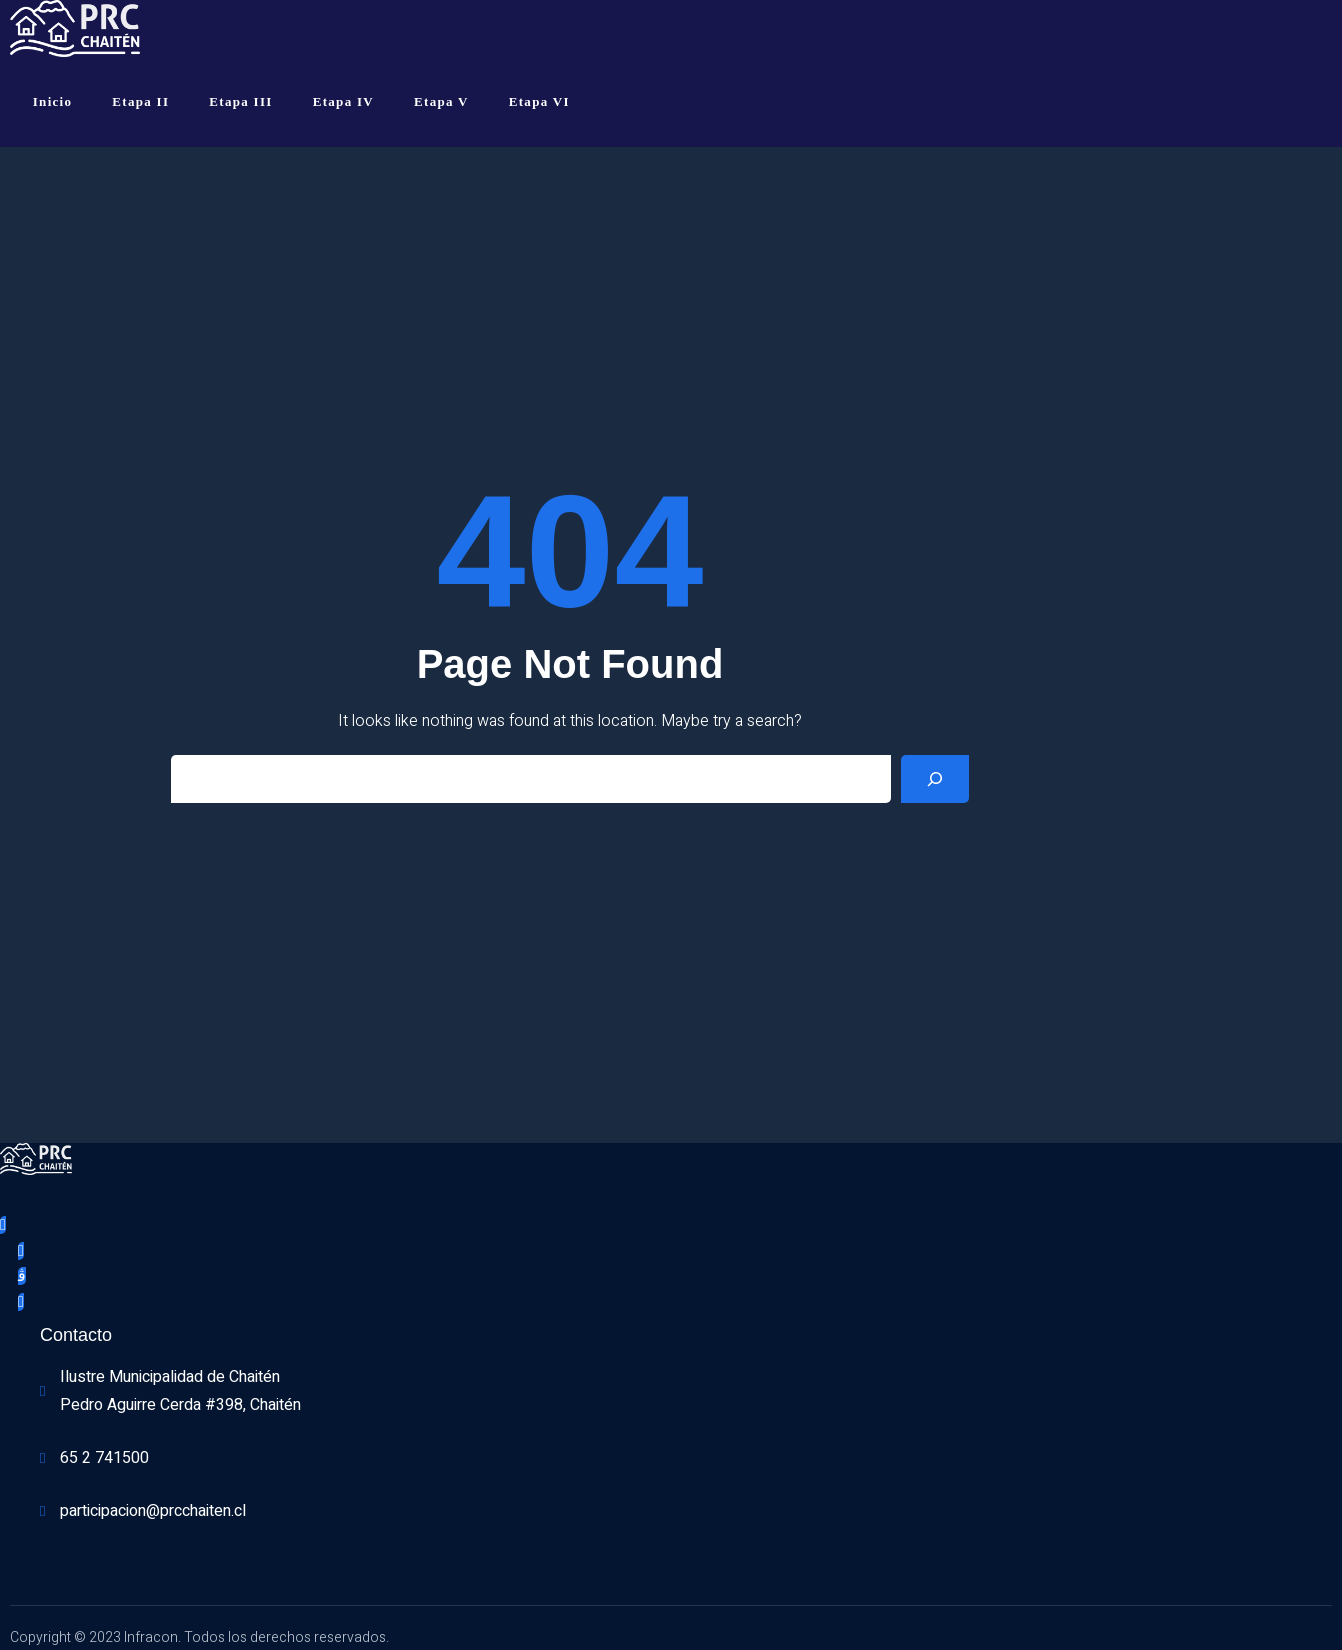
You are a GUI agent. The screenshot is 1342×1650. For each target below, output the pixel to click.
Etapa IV (343, 101)
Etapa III (240, 101)
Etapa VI (539, 101)
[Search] (935, 779)
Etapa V (441, 101)
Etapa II (140, 101)
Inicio (53, 101)
